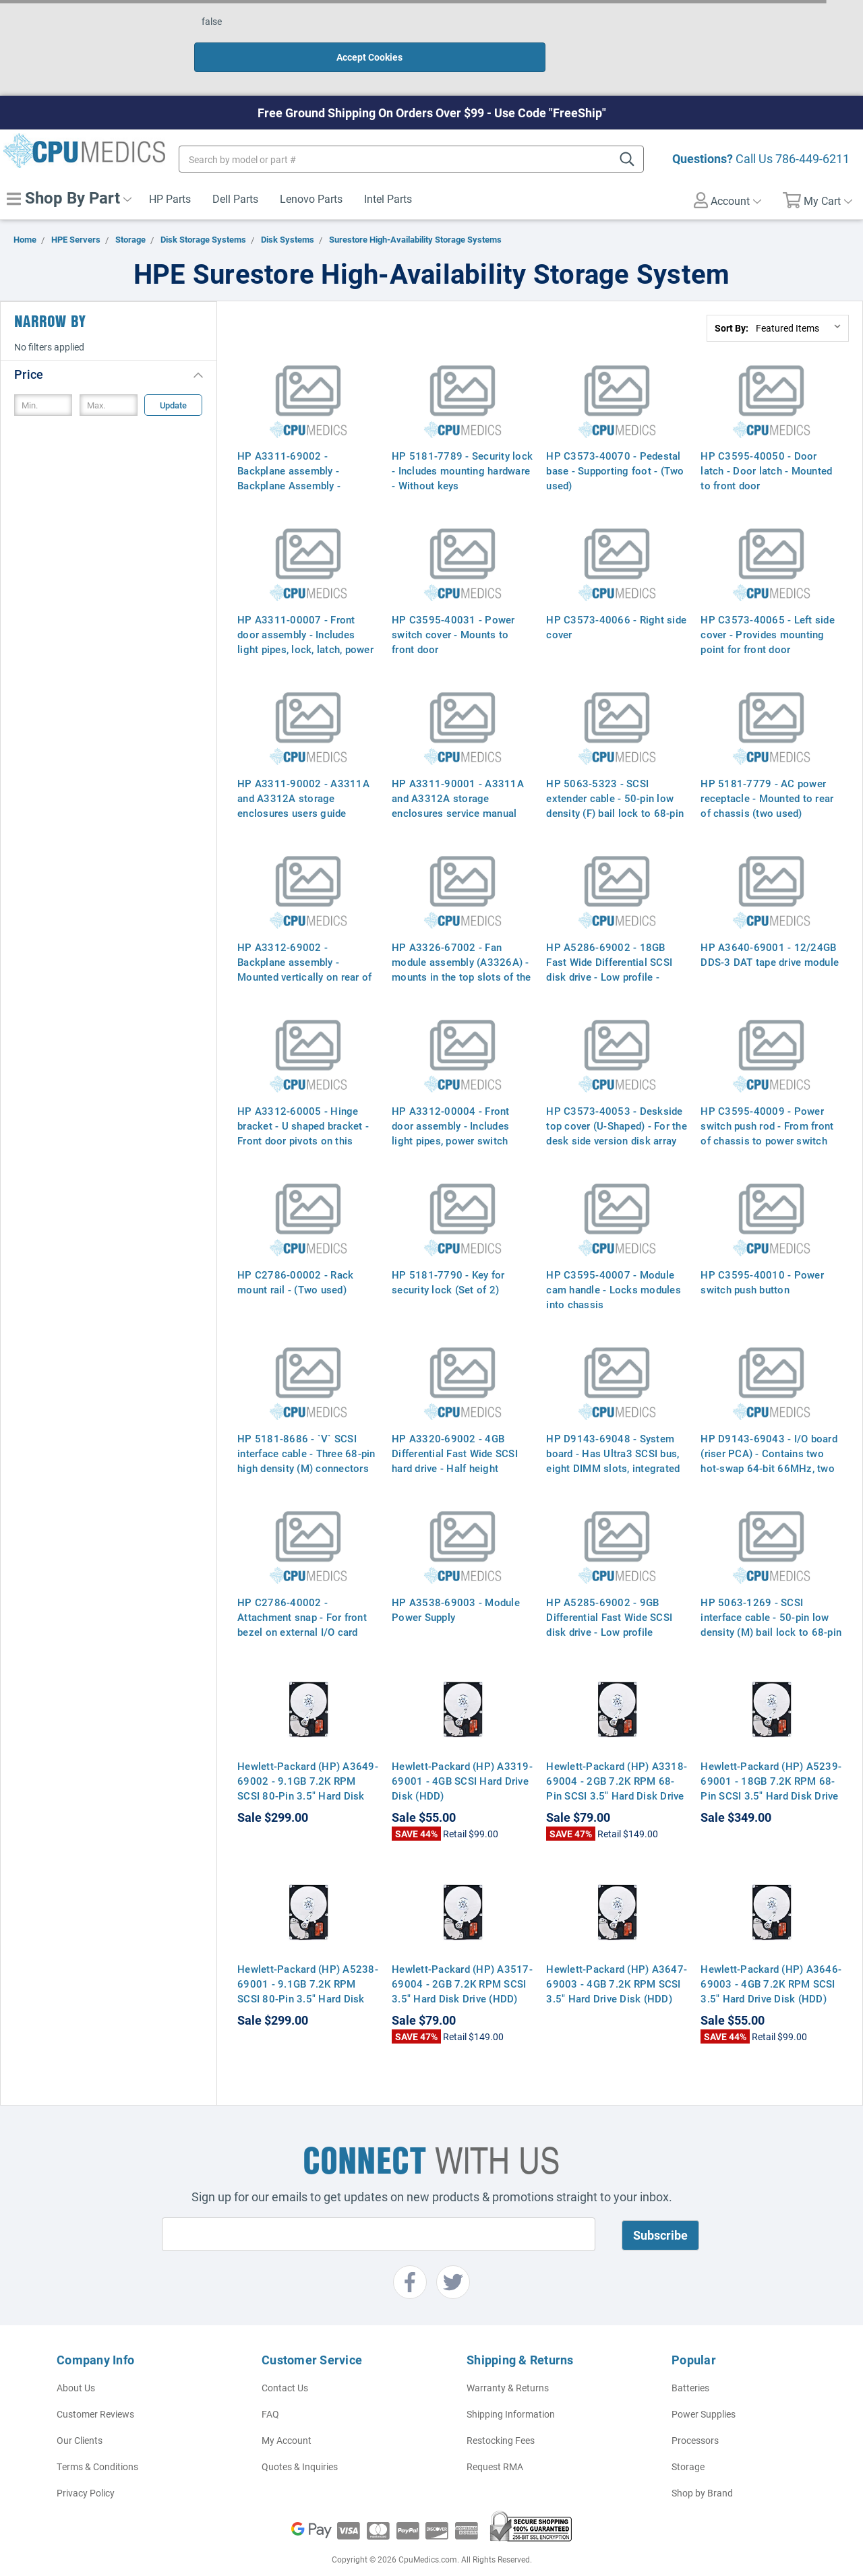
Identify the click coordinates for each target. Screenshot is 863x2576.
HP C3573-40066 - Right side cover (616, 598)
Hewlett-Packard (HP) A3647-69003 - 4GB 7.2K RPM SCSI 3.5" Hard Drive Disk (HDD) (616, 1955)
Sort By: (731, 299)
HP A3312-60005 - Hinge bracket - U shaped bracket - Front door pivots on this (303, 1097)
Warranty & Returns (508, 2359)
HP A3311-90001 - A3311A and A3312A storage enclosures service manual (458, 769)
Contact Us (285, 2359)
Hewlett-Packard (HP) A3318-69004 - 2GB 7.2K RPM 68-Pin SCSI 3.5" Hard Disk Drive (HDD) (616, 1760)
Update (173, 377)
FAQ (270, 2385)
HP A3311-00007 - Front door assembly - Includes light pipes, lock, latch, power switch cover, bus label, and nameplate (305, 620)
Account (727, 172)
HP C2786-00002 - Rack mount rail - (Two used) (295, 1253)
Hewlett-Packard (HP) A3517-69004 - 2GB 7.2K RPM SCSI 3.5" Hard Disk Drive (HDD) (462, 1955)
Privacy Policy (86, 2464)
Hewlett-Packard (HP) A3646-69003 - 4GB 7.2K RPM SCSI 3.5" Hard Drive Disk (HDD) (771, 1955)
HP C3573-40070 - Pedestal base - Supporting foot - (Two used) (615, 442)
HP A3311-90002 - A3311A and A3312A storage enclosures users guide (303, 769)
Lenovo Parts (311, 170)
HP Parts (170, 170)
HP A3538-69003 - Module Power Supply (456, 1581)
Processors (695, 2411)
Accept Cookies (572, 28)
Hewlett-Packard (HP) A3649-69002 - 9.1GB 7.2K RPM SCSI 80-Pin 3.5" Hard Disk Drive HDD (307, 1760)
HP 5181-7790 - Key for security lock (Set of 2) (448, 1253)
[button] (108, 345)
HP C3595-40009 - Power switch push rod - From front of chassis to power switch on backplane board (767, 1105)
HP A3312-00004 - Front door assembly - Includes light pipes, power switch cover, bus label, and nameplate (451, 1112)
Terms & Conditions (97, 2438)
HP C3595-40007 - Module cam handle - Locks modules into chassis (613, 1261)
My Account (286, 2411)
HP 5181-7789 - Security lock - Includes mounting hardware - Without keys (462, 442)
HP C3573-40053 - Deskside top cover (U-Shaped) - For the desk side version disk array (616, 1097)
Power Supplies (704, 2385)
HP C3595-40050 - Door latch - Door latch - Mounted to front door (766, 442)
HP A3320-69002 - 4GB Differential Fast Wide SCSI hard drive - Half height (455, 1424)
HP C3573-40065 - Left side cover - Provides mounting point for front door (768, 605)
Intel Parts (388, 170)
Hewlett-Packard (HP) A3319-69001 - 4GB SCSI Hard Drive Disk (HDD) (462, 1752)
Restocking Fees (501, 2411)
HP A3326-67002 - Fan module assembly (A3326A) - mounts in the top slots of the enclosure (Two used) (461, 941)
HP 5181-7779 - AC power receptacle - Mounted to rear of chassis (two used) (767, 769)
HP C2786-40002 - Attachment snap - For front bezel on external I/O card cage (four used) (302, 1596)
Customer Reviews (95, 2385)
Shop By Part (69, 169)
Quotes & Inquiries (300, 2438)
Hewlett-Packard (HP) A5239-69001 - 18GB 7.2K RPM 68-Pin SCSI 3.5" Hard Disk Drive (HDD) (771, 1760)
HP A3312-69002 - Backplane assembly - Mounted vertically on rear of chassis (304, 941)
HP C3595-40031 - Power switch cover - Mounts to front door (453, 605)
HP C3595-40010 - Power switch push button (762, 1253)
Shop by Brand (702, 2464)
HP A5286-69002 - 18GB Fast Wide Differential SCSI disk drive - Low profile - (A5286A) (609, 941)
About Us (76, 2359)
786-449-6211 (812, 130)
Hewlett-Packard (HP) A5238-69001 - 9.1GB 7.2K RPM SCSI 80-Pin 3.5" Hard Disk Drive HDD (307, 1963)
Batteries (690, 2359)
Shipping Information (511, 2385)
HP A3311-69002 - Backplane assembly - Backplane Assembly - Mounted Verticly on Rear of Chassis (302, 457)
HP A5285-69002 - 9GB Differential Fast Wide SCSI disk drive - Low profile (609, 1588)
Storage (688, 2438)
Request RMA (495, 2438)
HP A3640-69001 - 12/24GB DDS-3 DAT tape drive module (770, 926)
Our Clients (79, 2411)
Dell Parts (235, 170)
